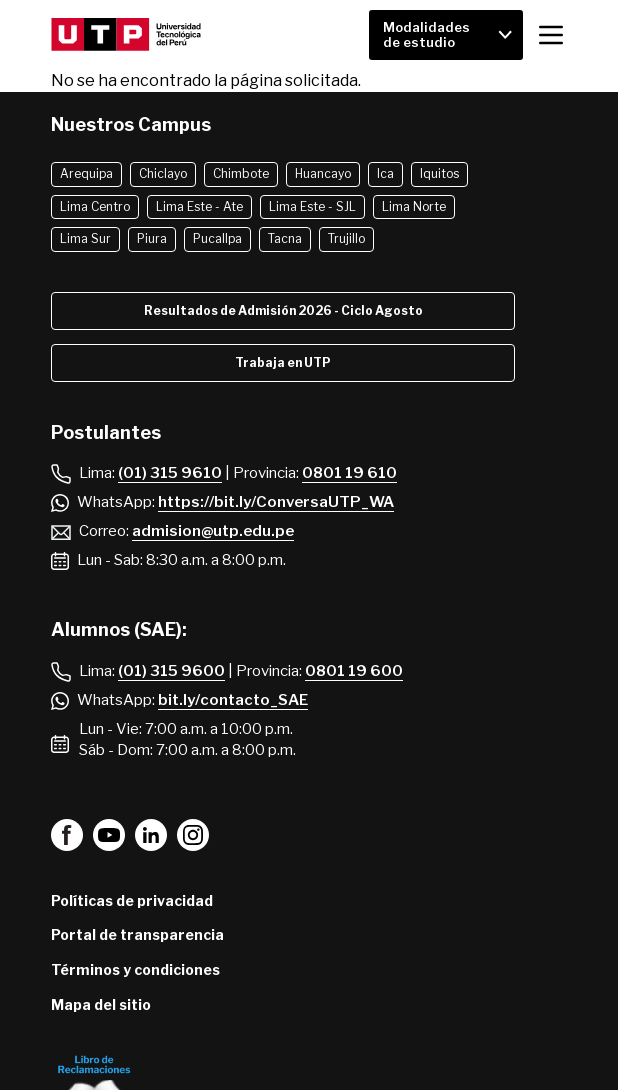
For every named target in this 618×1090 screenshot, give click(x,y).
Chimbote (241, 173)
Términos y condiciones (135, 969)
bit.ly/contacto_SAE (233, 700)
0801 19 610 (349, 473)
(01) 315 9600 (171, 671)
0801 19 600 (354, 671)
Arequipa (86, 173)
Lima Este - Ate (199, 206)
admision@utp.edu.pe (213, 531)
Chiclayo (163, 173)
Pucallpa (217, 238)
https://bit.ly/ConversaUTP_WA (276, 502)
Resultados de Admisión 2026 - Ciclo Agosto (283, 310)
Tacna (285, 238)
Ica (385, 173)
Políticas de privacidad (132, 900)
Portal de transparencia (137, 934)
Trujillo (346, 238)
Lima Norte (414, 206)
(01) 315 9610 (170, 473)
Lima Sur (85, 238)
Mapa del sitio (101, 1004)
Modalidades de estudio (426, 34)
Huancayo (323, 173)
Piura (152, 238)
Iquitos (439, 173)
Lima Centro (95, 206)
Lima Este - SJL (312, 206)
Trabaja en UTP (283, 362)
